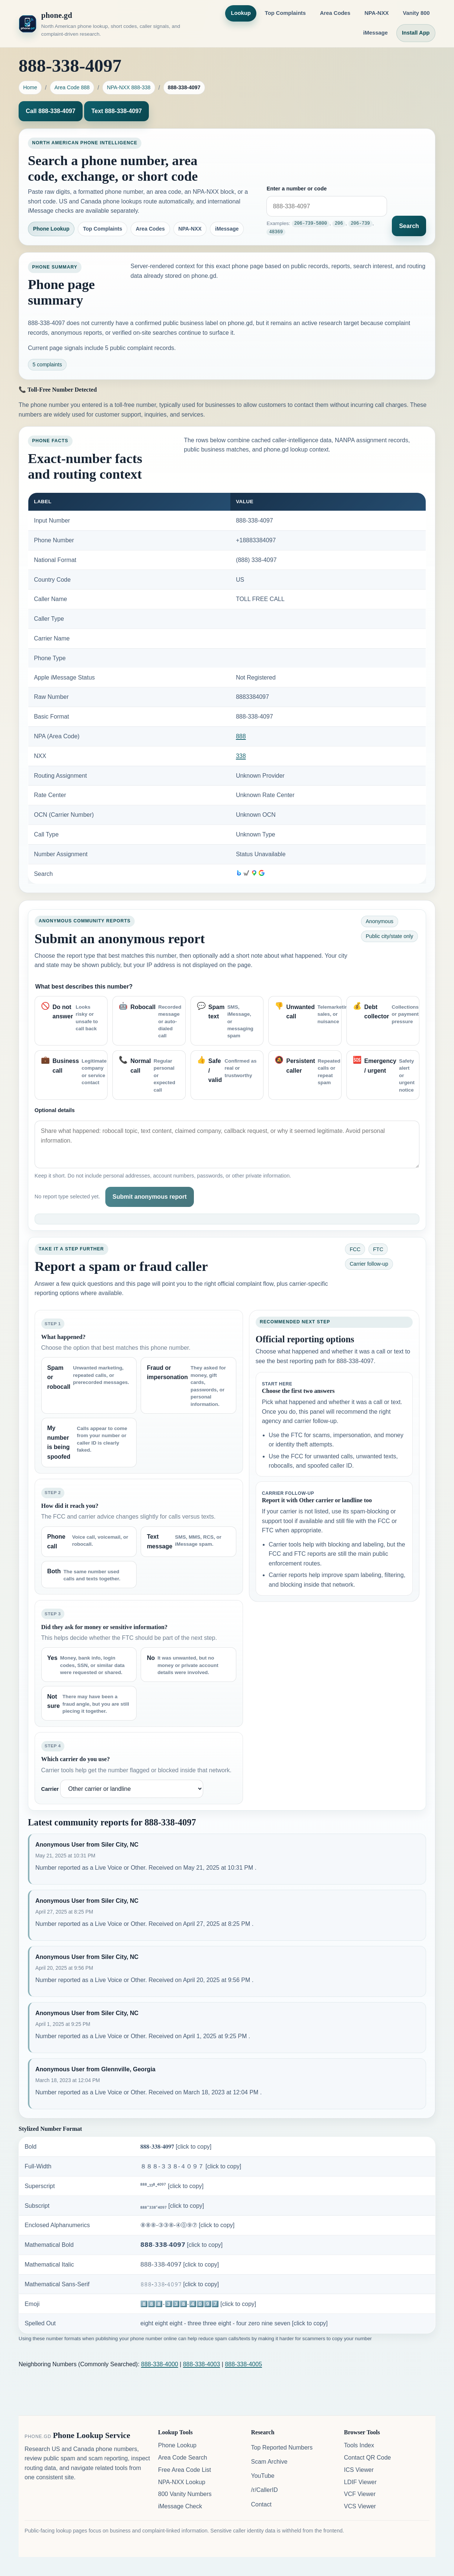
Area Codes (335, 13)
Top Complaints (285, 13)
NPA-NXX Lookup (181, 2482)
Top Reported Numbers (281, 2447)
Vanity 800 (416, 13)
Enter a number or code (296, 189)
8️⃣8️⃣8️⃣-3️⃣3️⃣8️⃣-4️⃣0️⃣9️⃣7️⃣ (198, 2304)
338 (241, 756)
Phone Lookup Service (91, 2435)
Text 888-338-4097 (116, 111)
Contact (261, 2504)
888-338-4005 (243, 2364)
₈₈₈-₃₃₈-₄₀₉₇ (172, 2206)
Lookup (240, 13)
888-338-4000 (159, 2364)
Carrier (50, 1789)
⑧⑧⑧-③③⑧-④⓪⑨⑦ (187, 2225)
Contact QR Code (367, 2457)
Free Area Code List (184, 2470)
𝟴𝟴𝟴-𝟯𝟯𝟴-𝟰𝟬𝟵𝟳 (181, 2245)
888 (241, 736)
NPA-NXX (376, 13)
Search (409, 226)
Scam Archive (269, 2461)
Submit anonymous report (149, 1197)
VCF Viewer (359, 2494)
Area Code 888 (72, 87)
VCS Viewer (360, 2506)
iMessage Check (180, 2506)
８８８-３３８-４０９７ (190, 2166)
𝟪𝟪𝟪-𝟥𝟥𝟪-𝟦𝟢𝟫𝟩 (179, 2264)
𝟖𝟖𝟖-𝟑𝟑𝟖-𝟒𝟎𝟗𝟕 (175, 2146)
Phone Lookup (51, 229)
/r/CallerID (264, 2490)
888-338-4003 (201, 2364)
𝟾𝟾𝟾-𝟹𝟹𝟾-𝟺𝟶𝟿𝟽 (179, 2284)
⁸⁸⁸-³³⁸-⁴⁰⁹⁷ (172, 2186)
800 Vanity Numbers (185, 2494)
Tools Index (359, 2445)
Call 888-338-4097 (50, 111)
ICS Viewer (359, 2470)
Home (30, 87)
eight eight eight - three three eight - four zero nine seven (233, 2323)
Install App (416, 33)
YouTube (262, 2476)
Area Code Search (182, 2457)
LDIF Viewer (360, 2482)
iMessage (375, 33)
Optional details (55, 1110)
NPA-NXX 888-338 (128, 87)
